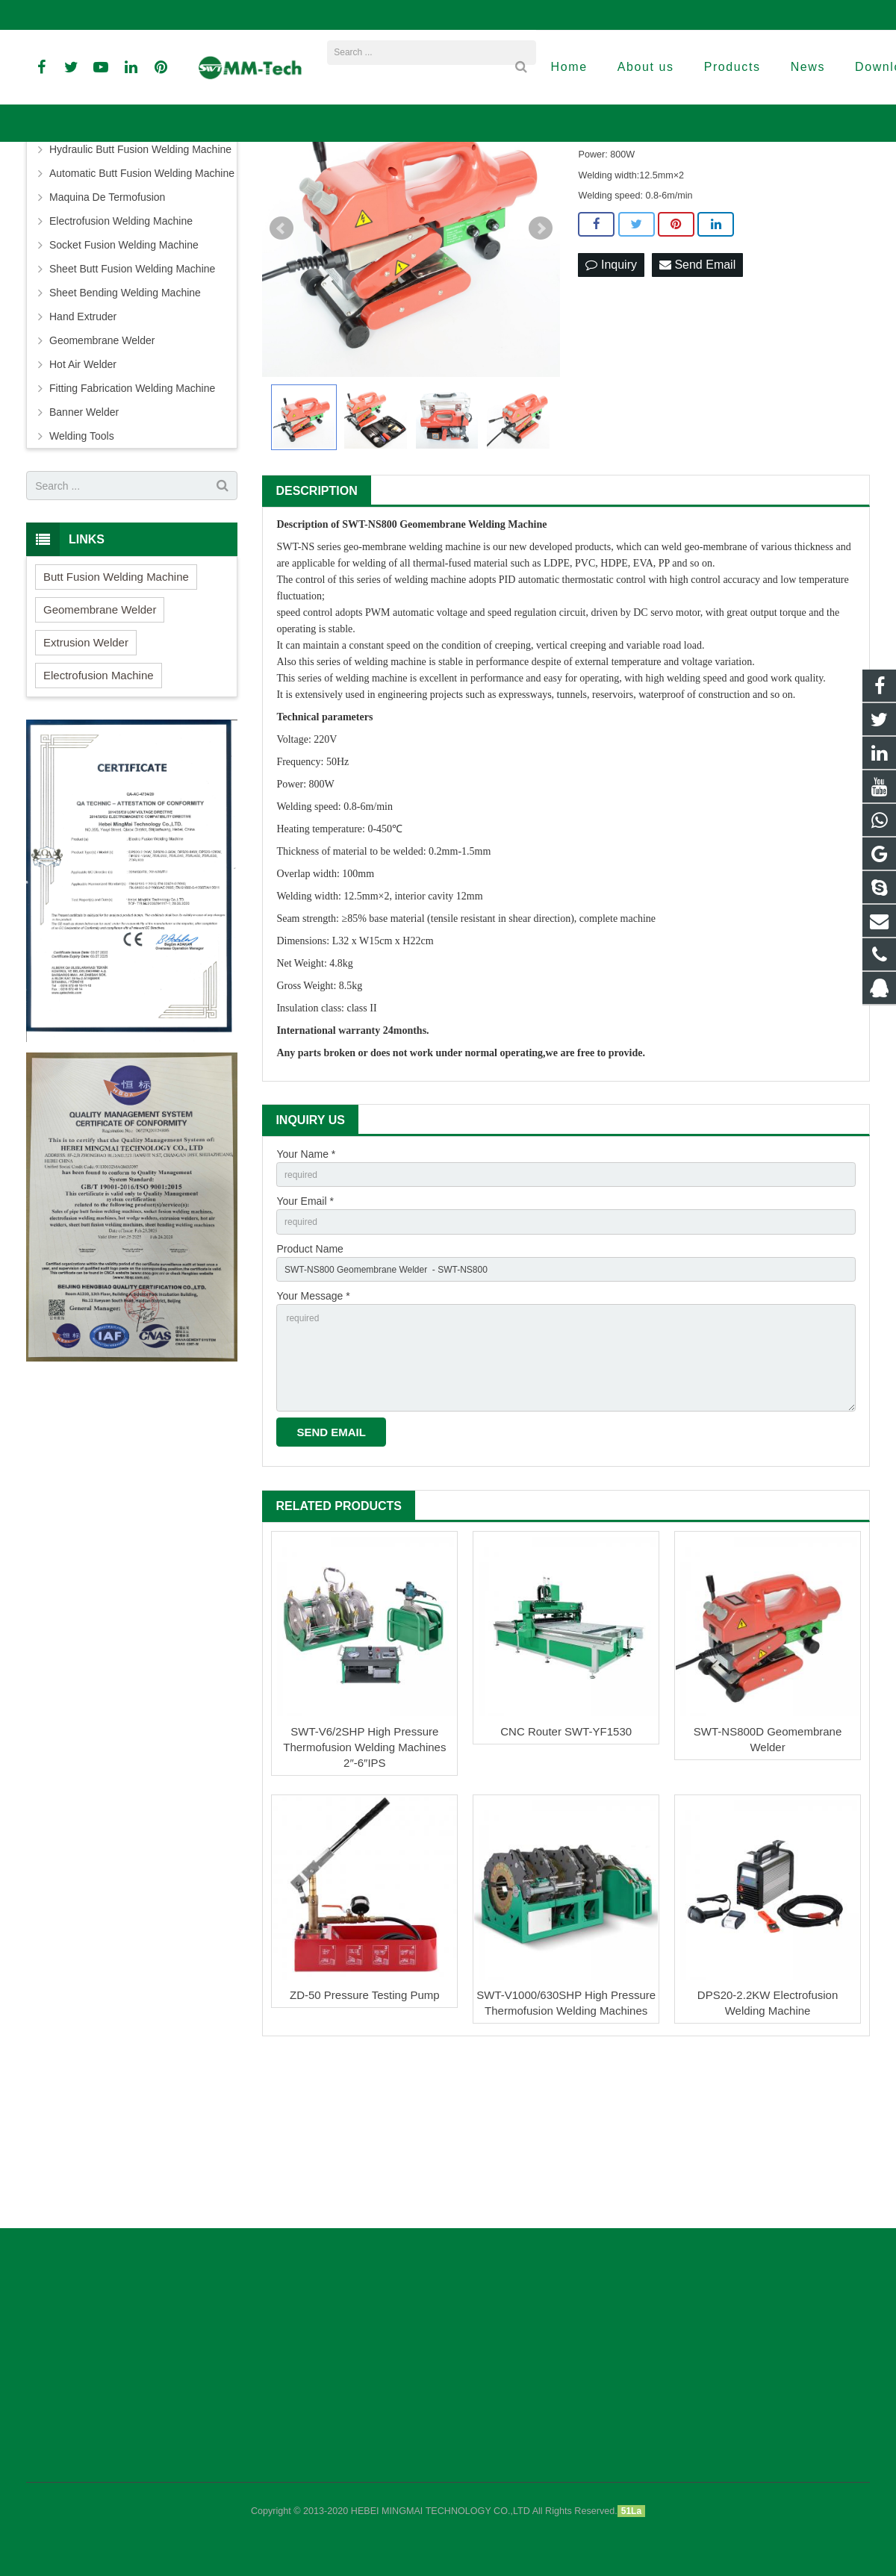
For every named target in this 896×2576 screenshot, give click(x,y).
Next (541, 370)
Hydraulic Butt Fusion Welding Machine (140, 291)
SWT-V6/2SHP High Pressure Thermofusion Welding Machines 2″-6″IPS (364, 1919)
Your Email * (305, 1347)
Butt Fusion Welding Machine (117, 267)
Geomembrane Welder (411, 182)
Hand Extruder (82, 458)
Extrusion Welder (85, 784)
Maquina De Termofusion (107, 339)
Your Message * (312, 1450)
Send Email (697, 407)
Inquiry (610, 407)
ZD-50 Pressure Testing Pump (365, 2167)
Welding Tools (81, 578)
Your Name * (305, 1296)
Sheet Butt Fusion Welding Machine (132, 411)
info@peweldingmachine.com (205, 15)
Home (286, 182)
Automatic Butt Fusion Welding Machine (141, 315)
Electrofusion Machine (98, 817)
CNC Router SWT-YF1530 (566, 1903)
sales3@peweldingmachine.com (530, 15)
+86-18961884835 (76, 15)
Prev (281, 370)
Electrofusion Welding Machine (121, 363)
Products (331, 182)
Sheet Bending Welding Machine (125, 434)
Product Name (309, 1399)
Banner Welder (84, 554)
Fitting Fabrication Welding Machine (132, 530)
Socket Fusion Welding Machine (124, 387)
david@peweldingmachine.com (364, 15)
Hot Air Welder (82, 506)
